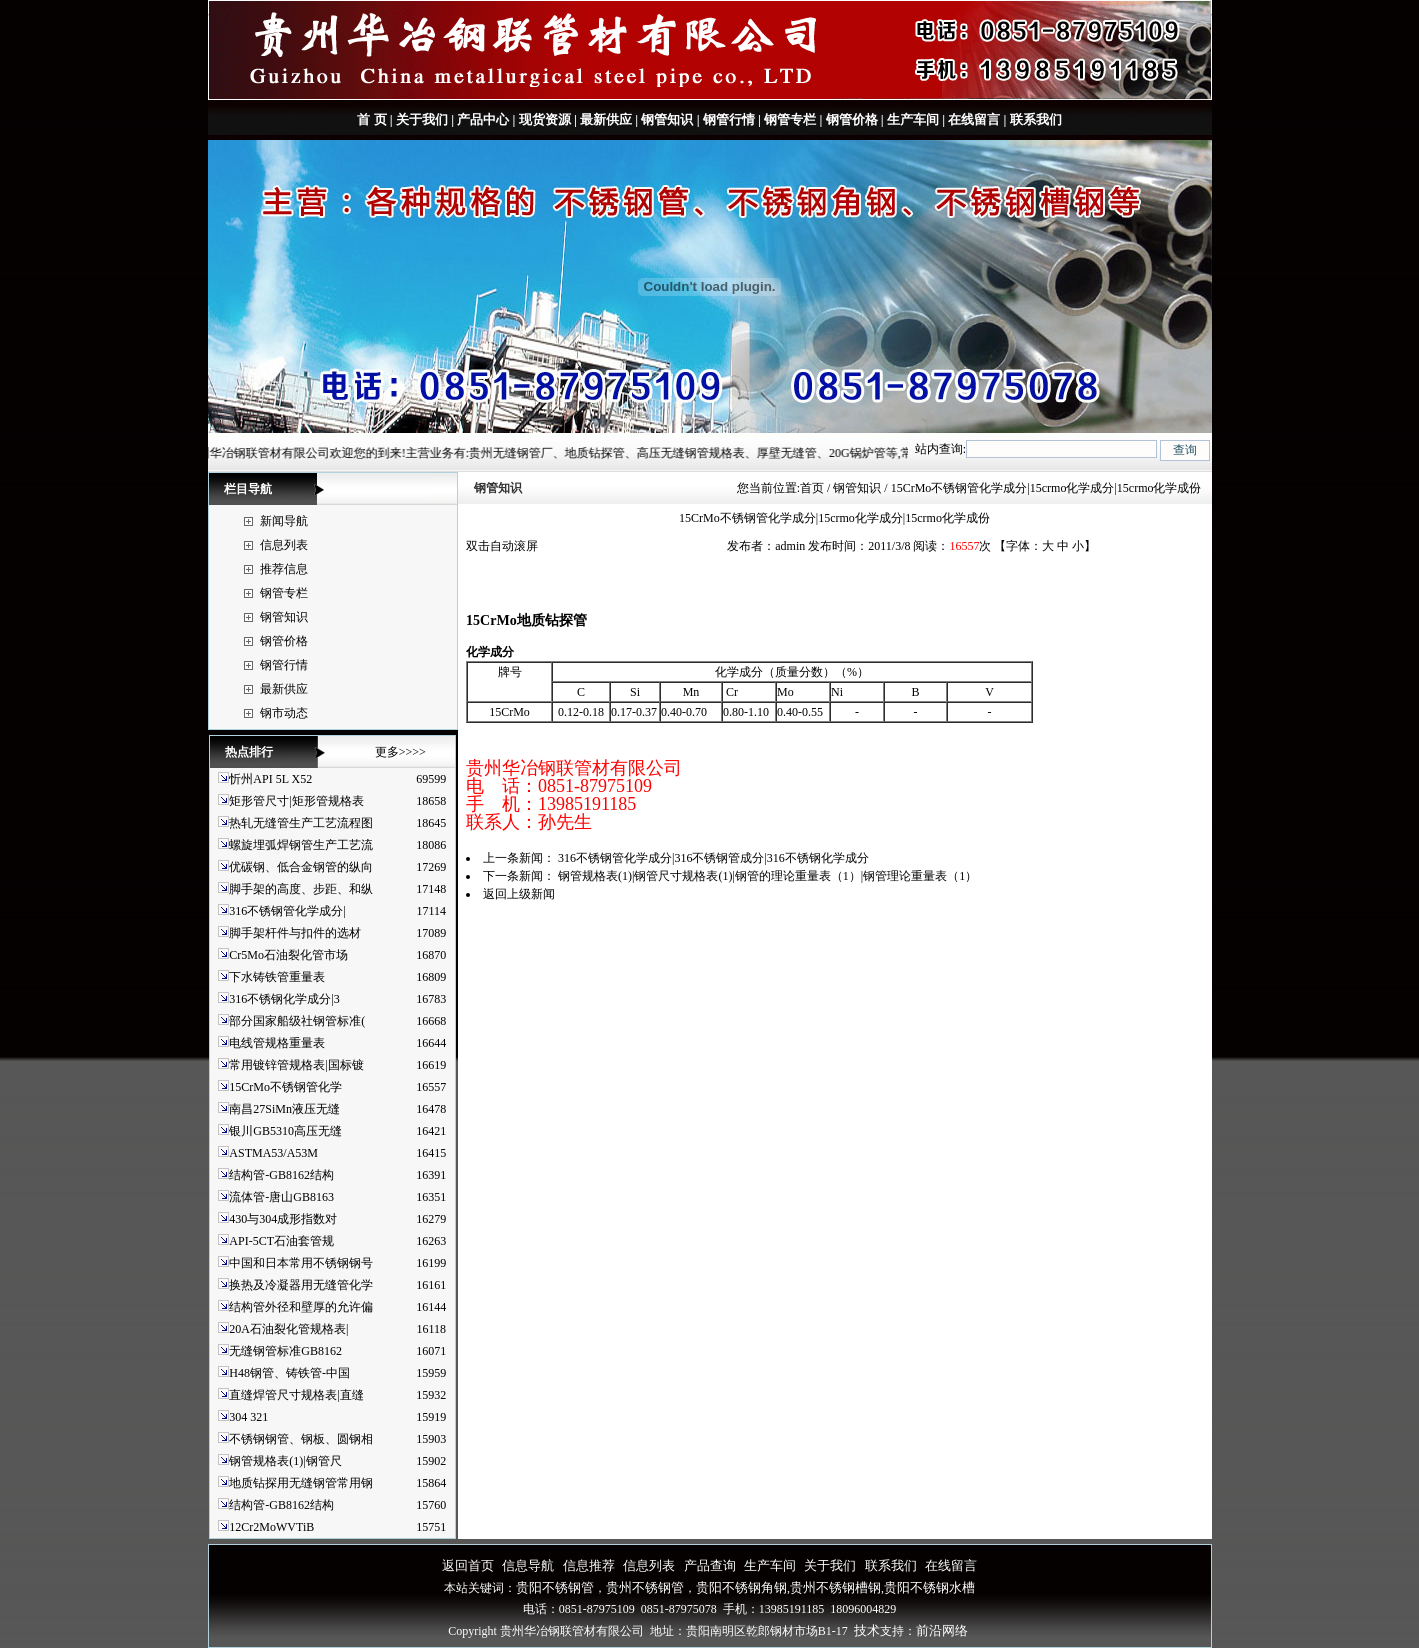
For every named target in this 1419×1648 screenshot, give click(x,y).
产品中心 (483, 119)
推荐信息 (284, 569)
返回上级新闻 (519, 894)
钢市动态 (284, 713)
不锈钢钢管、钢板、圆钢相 (301, 1439)
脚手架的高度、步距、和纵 (301, 889)
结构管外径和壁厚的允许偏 (301, 1307)
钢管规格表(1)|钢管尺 (285, 1461)
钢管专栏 (790, 119)
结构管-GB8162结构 (281, 1175)
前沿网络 (942, 1630)
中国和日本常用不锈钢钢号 (301, 1263)
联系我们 (1033, 119)
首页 (812, 488)
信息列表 (284, 545)
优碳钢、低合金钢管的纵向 (301, 867)
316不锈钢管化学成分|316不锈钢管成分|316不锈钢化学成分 (713, 858)
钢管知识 (667, 119)
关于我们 (422, 119)
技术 (867, 1630)
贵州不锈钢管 (645, 1587)
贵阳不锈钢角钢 (741, 1587)
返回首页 (468, 1565)
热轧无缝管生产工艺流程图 (301, 823)
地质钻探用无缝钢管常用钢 (301, 1483)
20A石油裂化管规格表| (288, 1329)
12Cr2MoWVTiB (271, 1527)
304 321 (248, 1417)
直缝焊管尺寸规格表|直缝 (296, 1395)
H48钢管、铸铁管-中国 (289, 1373)
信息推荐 (589, 1565)
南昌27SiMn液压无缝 (284, 1109)
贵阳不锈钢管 (555, 1587)
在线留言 (974, 119)
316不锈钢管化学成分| (287, 911)
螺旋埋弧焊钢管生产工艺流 (301, 845)
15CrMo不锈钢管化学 (285, 1087)
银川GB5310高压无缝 (285, 1131)
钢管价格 (852, 119)
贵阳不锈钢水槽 (929, 1587)
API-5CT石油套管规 (281, 1241)
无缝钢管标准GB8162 (285, 1351)
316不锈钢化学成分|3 (284, 999)
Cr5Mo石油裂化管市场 (288, 955)
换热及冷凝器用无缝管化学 (301, 1285)
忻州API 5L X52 (270, 779)
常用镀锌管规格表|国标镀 (296, 1065)
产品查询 (710, 1565)
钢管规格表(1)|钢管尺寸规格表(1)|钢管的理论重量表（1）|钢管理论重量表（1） (767, 876)
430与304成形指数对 (283, 1219)
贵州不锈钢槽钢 (835, 1587)
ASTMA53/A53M (273, 1153)
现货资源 (545, 119)
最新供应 (606, 119)
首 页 (371, 119)
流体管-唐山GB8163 (281, 1197)
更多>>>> (400, 752)
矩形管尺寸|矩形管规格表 (296, 801)
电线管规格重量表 (277, 1043)
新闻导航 (284, 521)
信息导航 (528, 1565)
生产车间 (913, 119)
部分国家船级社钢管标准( (297, 1021)
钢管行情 (729, 119)
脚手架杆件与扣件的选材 (295, 933)
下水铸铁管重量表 (277, 977)
